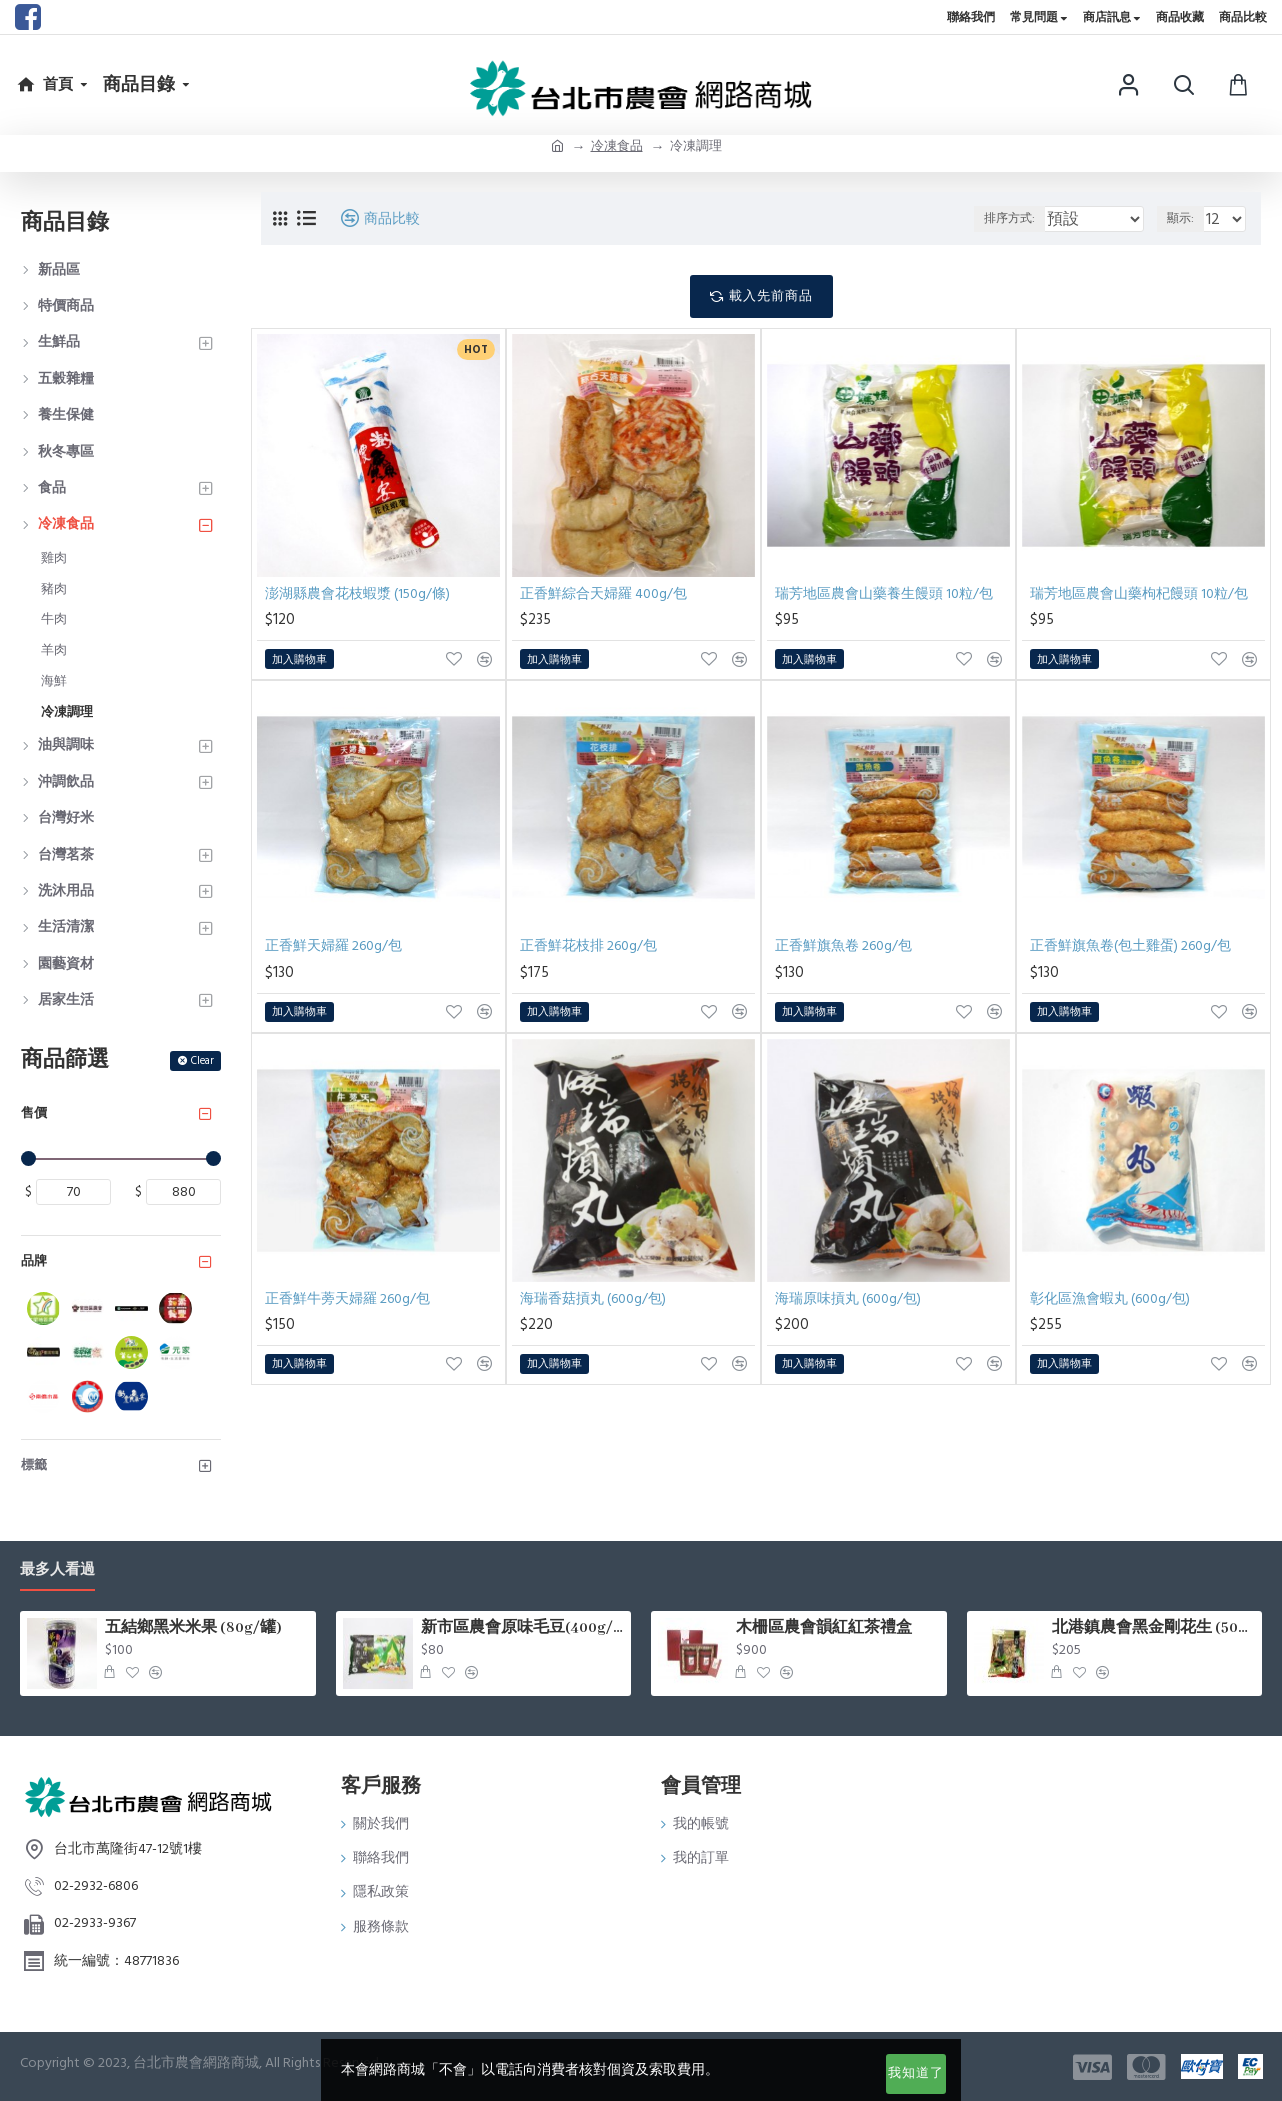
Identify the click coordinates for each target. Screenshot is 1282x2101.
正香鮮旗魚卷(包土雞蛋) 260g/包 (1130, 946)
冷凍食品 (617, 146)
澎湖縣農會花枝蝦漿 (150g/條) (357, 594)
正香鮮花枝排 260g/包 (588, 946)
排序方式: (1009, 218)
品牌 (34, 1261)
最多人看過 (57, 1570)
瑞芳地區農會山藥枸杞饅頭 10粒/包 (1139, 594)
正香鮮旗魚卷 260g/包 (843, 946)
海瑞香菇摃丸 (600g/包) (593, 1299)
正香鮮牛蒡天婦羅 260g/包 (347, 1299)
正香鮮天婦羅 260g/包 (333, 946)
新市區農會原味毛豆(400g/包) (522, 1628)
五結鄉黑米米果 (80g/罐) (193, 1628)
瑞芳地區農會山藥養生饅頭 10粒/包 (884, 594)
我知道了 (916, 2073)
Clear (202, 1060)
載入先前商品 (771, 296)
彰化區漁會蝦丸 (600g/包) (1110, 1299)
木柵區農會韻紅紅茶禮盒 (824, 1628)
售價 (34, 1113)
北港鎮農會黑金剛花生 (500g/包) (1153, 1628)
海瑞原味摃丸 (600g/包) (848, 1299)
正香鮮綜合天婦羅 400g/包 (603, 594)
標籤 (34, 1465)
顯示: (1185, 218)
